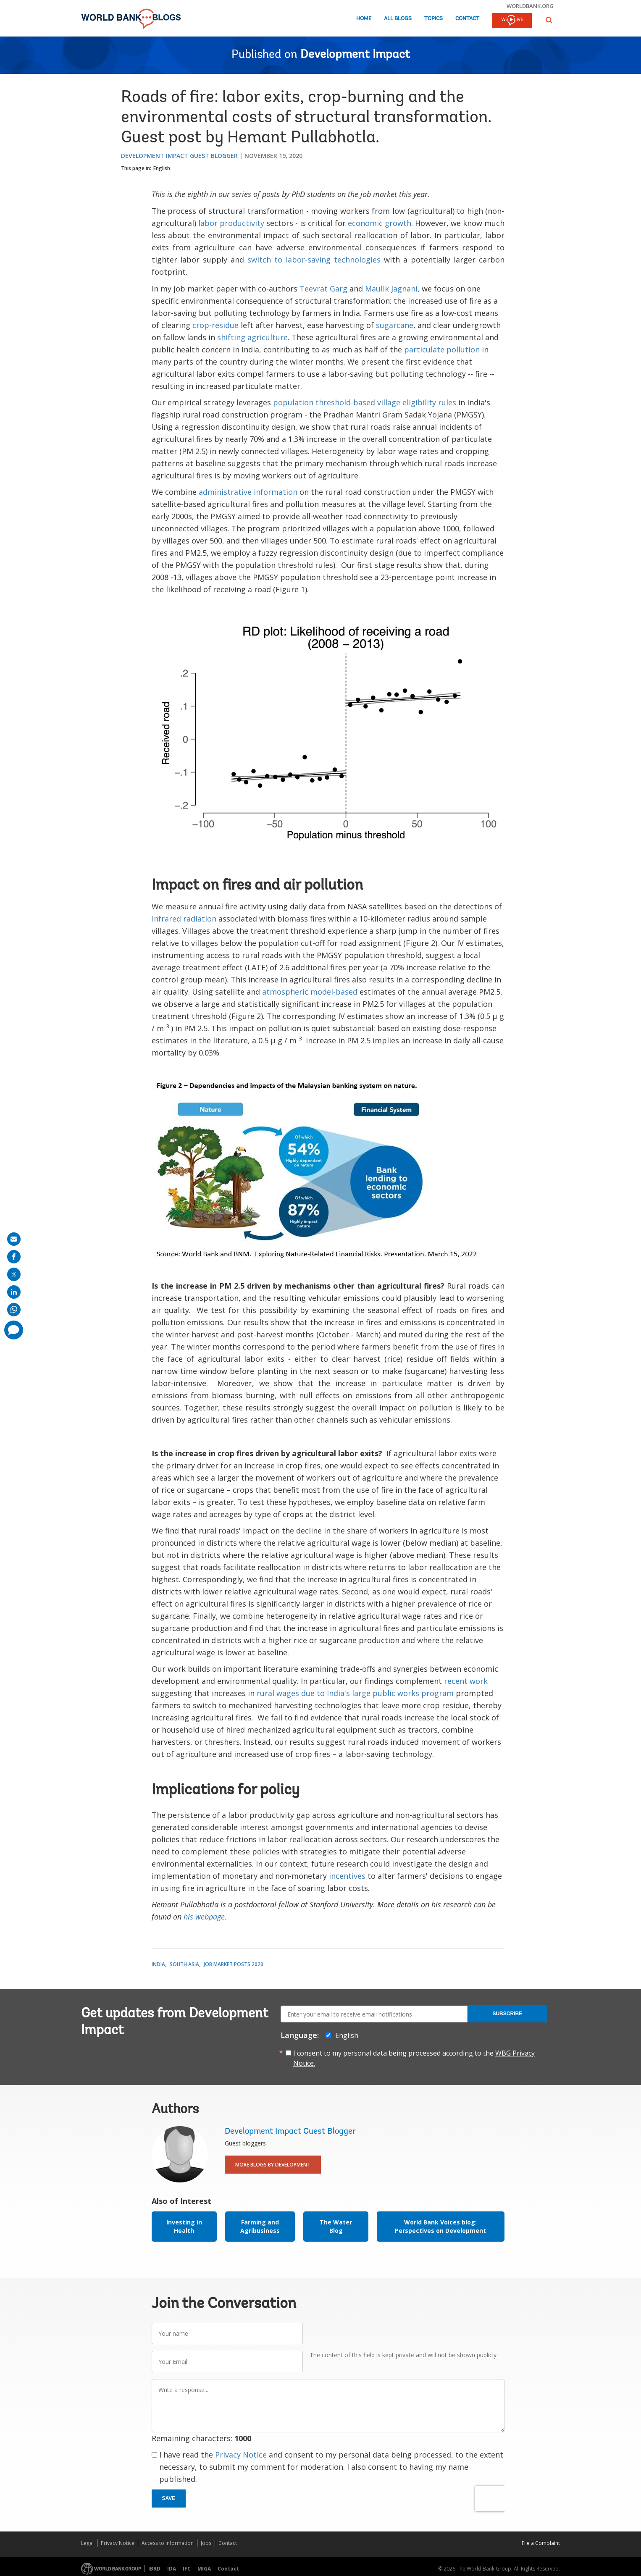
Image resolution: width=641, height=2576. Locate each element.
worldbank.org (530, 5)
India (158, 1964)
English (161, 168)
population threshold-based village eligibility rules (364, 402)
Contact (467, 18)
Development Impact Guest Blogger (179, 155)
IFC (187, 2568)
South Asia (184, 1964)
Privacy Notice (241, 2455)
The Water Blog (336, 2226)
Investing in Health (184, 2226)
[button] (549, 20)
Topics (433, 18)
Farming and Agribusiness (260, 2226)
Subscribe (507, 2014)
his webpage (204, 1917)
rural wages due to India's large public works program (355, 1693)
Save (169, 2498)
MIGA (204, 2568)
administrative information (248, 492)
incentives (347, 1876)
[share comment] (13, 1330)
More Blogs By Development (272, 2164)
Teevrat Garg (323, 289)
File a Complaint (541, 2543)
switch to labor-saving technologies (314, 260)
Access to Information (168, 2543)
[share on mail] (14, 1239)
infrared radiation (184, 919)
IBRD (154, 2568)
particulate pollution (442, 349)
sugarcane (394, 325)
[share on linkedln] (14, 1292)
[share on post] (14, 1274)
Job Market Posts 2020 (233, 1964)
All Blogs (398, 18)
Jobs (206, 2543)
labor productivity (231, 223)
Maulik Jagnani (391, 289)
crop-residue (215, 325)
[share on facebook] (14, 1256)
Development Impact (355, 55)
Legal (87, 2543)
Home (363, 18)
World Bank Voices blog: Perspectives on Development (440, 2226)
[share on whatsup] (14, 1309)
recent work (466, 1681)
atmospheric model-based (309, 992)
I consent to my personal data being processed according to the (414, 2058)
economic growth (379, 223)
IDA (171, 2568)
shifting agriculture (252, 337)
